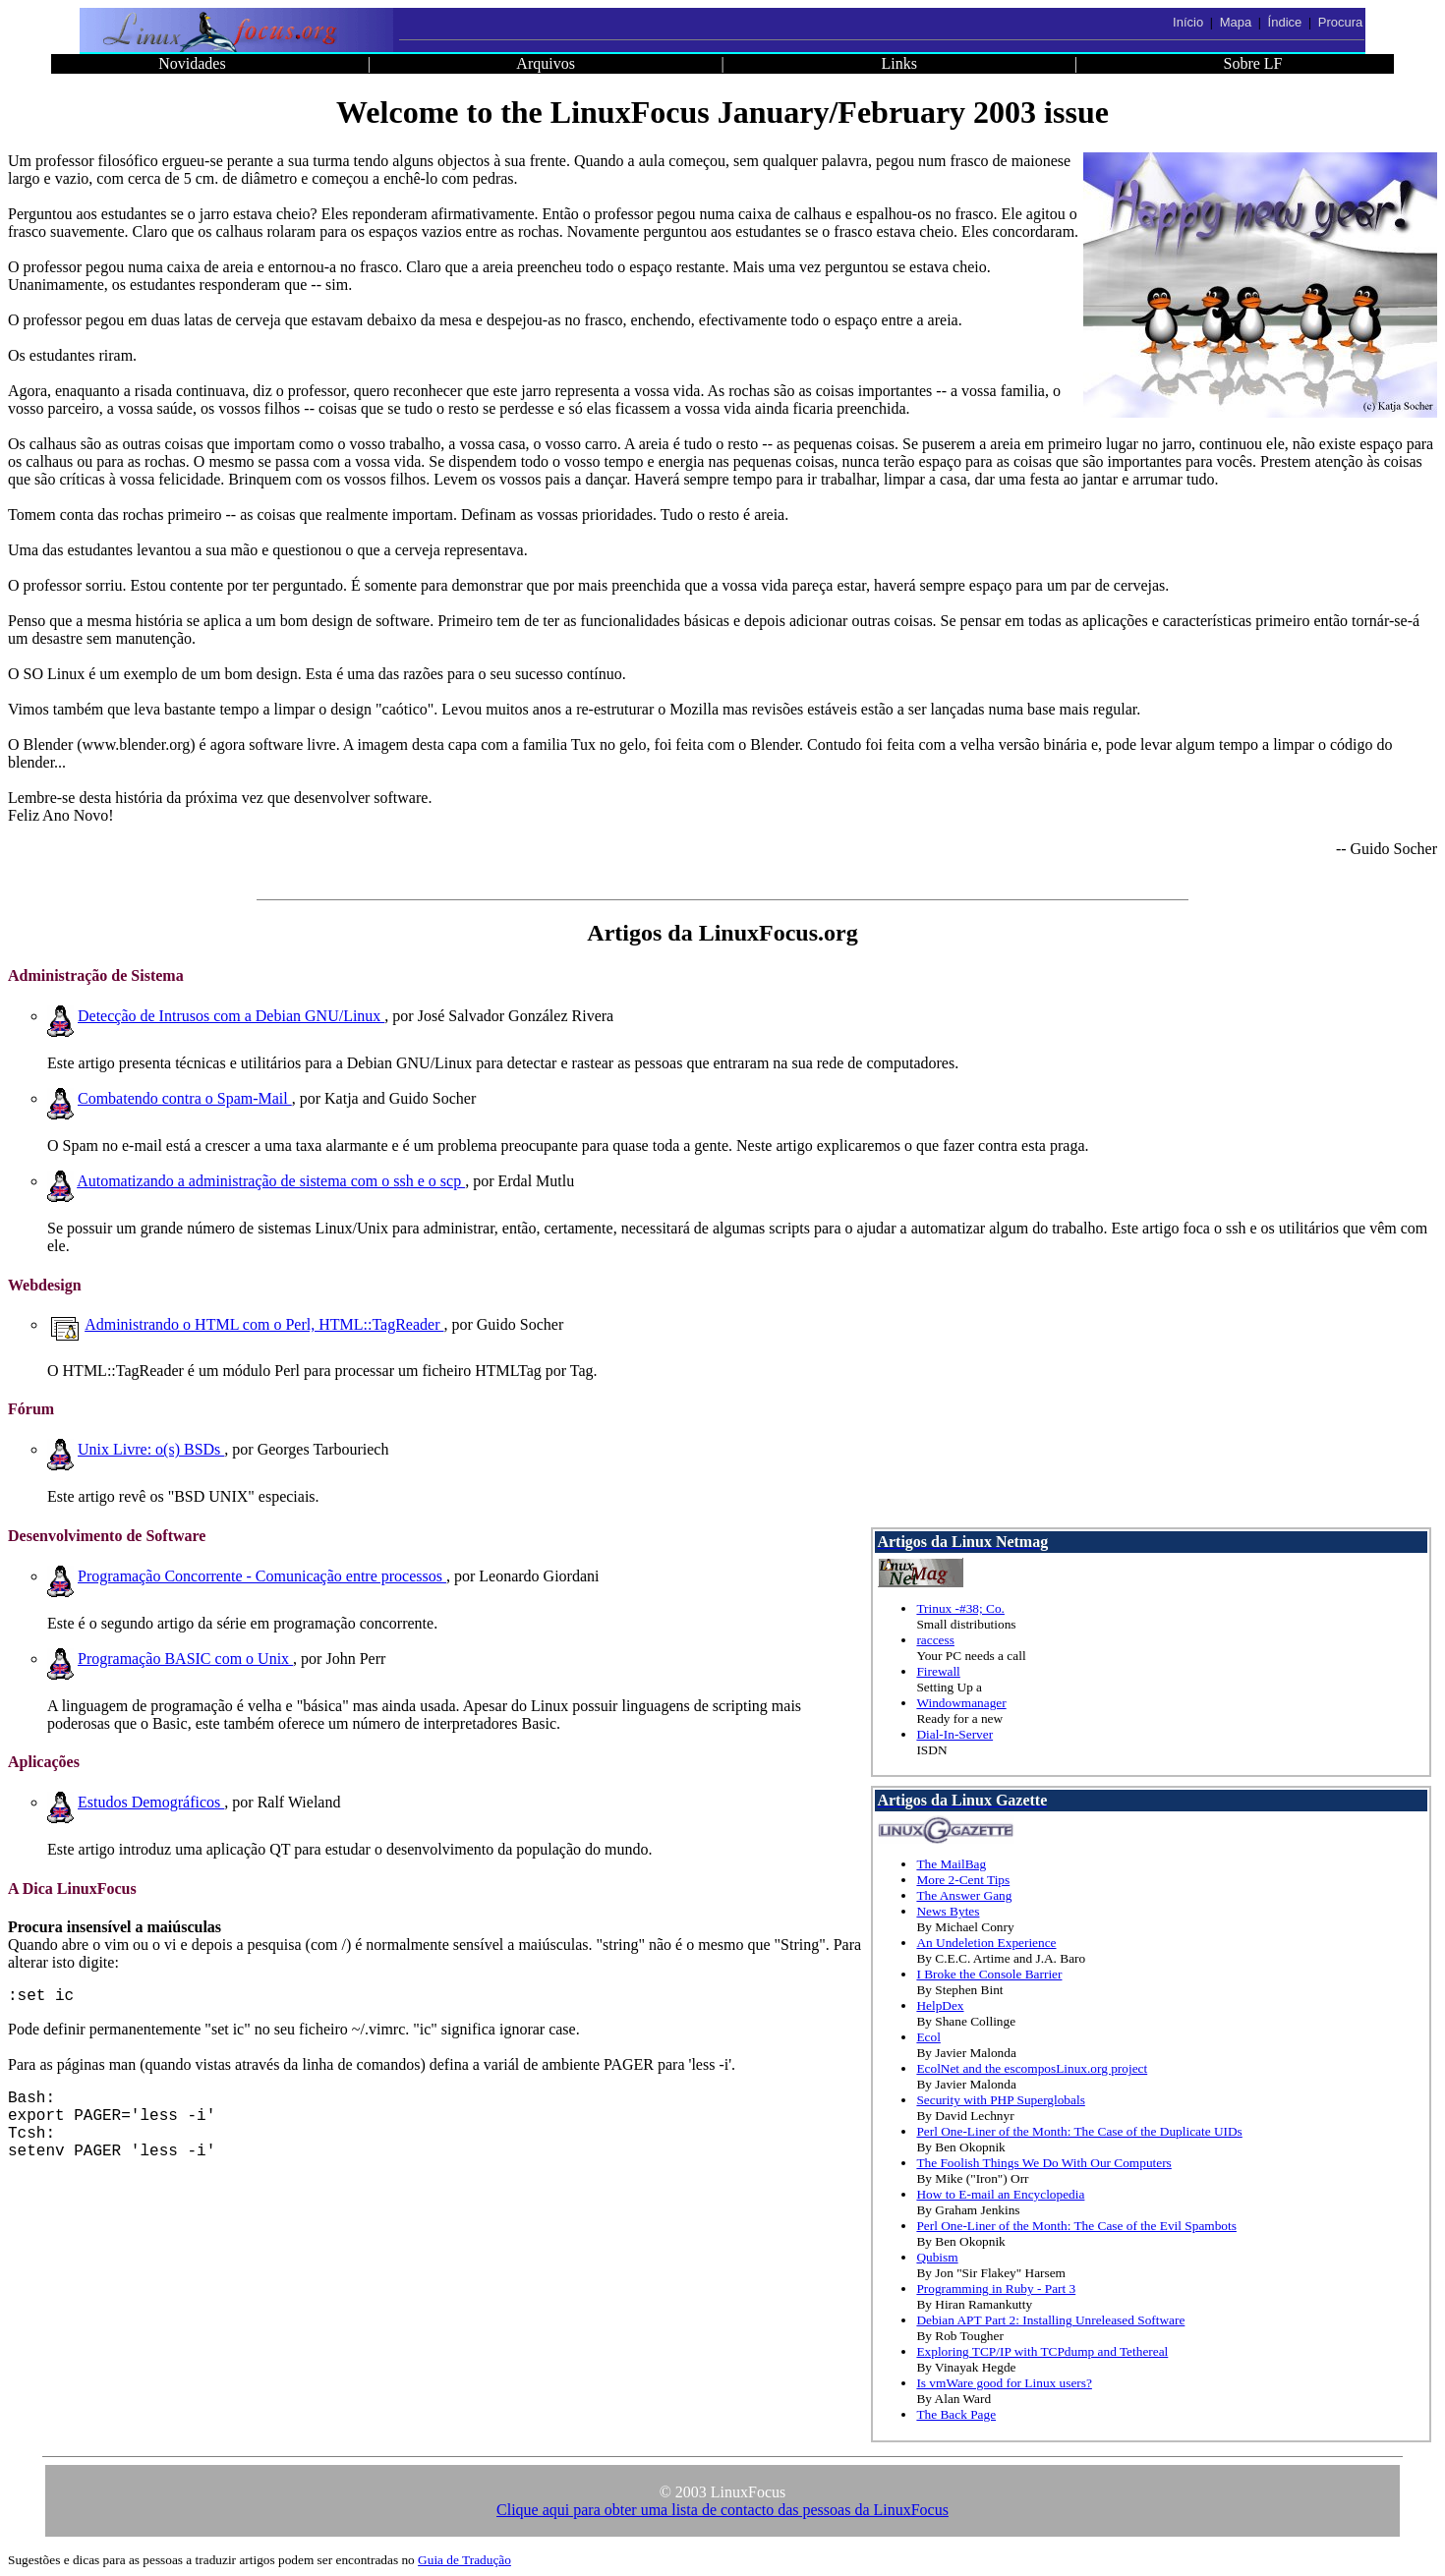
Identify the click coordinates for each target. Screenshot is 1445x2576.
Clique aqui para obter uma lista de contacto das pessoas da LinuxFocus (722, 2509)
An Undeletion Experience (986, 1942)
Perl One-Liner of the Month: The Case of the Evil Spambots (1076, 2225)
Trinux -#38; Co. (960, 1608)
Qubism (936, 2257)
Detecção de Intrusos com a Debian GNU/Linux (231, 1015)
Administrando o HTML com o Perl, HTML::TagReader (264, 1324)
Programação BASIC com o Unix (185, 1658)
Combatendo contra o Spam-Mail (185, 1098)
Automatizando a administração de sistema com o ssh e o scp (271, 1181)
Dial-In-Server (954, 1734)
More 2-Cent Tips (963, 1879)
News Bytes (947, 1911)
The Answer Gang (964, 1895)
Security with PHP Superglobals (1000, 2099)
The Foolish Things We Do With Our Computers (1043, 2162)
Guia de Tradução (464, 2559)
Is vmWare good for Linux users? (1003, 2383)
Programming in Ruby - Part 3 (995, 2288)
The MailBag (951, 1864)
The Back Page (956, 2414)
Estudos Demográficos (151, 1802)
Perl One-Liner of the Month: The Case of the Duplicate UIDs (1079, 2131)
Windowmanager (961, 1702)
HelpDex (939, 2005)
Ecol (928, 2037)
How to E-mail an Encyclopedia (1000, 2194)
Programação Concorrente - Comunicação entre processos (262, 1576)
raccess (935, 1639)
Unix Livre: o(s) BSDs (151, 1449)
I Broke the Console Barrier (989, 1974)
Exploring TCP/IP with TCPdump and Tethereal (1042, 2351)
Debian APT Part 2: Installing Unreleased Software (1050, 2320)
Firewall (937, 1671)
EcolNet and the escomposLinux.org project (1031, 2068)
